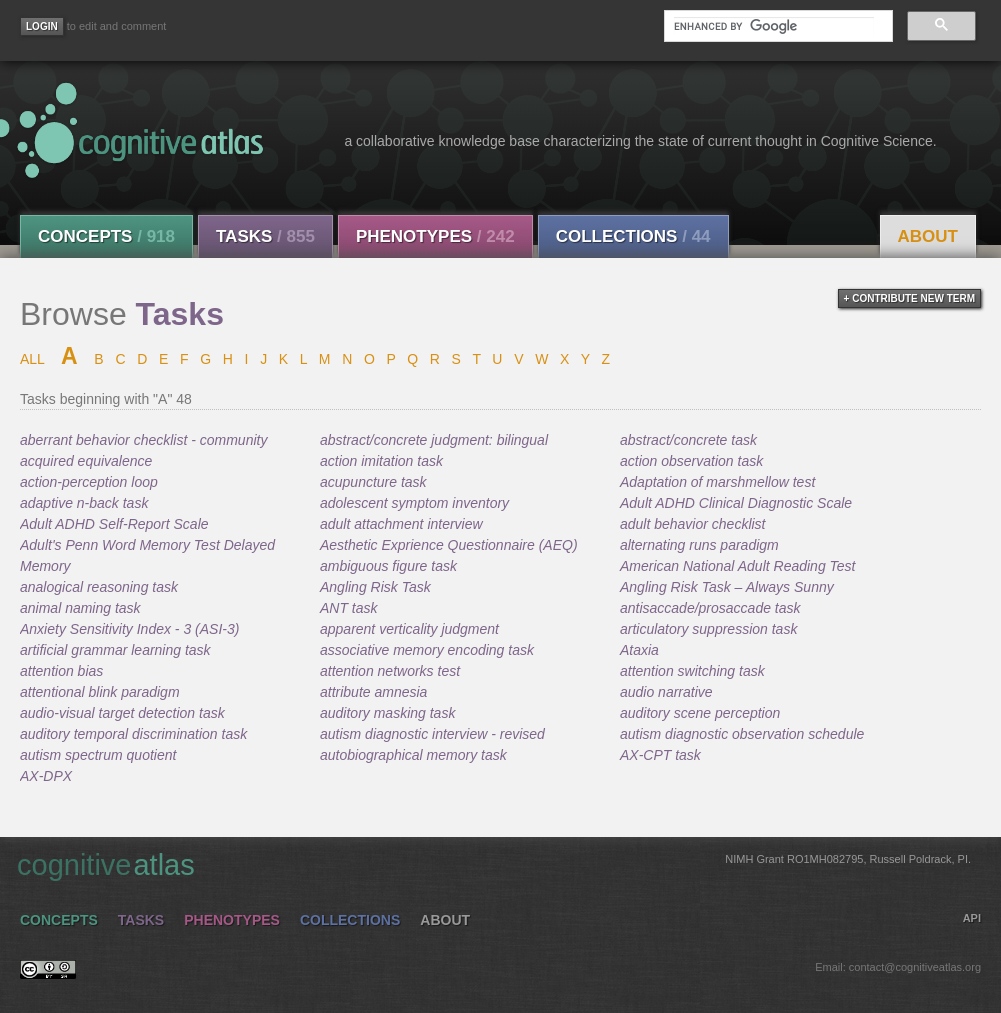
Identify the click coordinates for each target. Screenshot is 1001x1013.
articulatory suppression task (708, 629)
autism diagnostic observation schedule (742, 734)
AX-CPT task (660, 755)
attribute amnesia (373, 692)
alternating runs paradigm (699, 545)
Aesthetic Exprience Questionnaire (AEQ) (449, 545)
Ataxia (639, 650)
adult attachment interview (401, 524)
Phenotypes (435, 236)
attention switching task (692, 671)
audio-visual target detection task (122, 713)
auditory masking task (387, 713)
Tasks (265, 236)
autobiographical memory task (413, 755)
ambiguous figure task (388, 566)
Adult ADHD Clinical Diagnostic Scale (736, 503)
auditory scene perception (700, 713)
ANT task (349, 608)
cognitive (494, 864)
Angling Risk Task (375, 587)
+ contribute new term (909, 298)
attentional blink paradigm (100, 692)
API (972, 918)
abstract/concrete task (688, 440)
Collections (633, 236)
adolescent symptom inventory (414, 503)
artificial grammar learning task (115, 650)
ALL (32, 359)
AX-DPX (46, 776)
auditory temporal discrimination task (133, 734)
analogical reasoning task (99, 587)
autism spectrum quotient (98, 755)
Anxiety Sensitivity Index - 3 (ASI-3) (129, 629)
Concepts (106, 236)
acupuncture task (373, 482)
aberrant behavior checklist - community (143, 440)
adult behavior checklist (693, 524)
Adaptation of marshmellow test (717, 482)
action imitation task (381, 461)
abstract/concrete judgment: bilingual (434, 440)
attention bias (61, 671)
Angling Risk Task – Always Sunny (727, 587)
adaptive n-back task (84, 503)
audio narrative (666, 692)
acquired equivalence (86, 461)
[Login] (42, 26)
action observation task (691, 461)
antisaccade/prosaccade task (710, 608)
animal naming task (80, 608)
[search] (774, 26)
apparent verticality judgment (409, 629)
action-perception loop (89, 482)
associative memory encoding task (427, 650)
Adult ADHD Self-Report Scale (114, 524)
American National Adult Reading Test (738, 566)
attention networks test (390, 671)
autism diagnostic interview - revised (432, 734)
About (928, 236)
